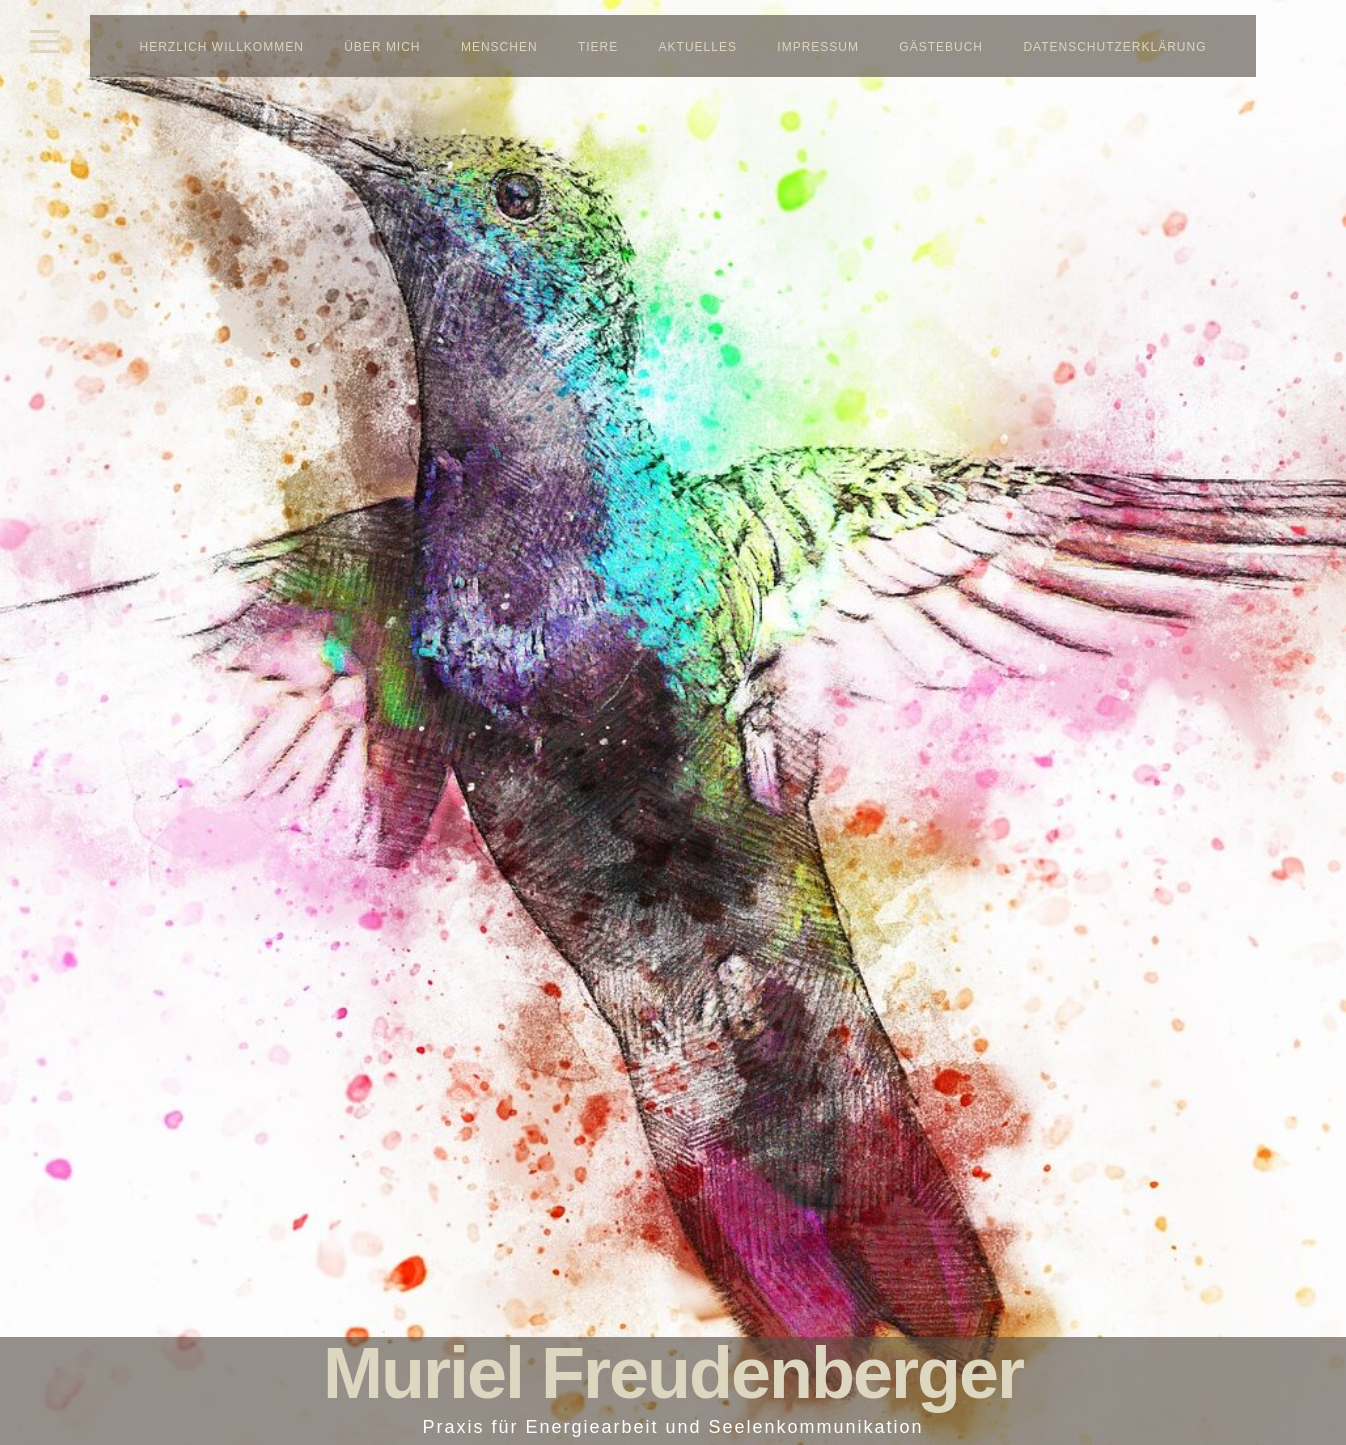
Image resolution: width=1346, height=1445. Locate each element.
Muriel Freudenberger (673, 1373)
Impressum (818, 47)
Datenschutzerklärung (1114, 47)
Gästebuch (941, 47)
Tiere (598, 47)
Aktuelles (698, 47)
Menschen (499, 47)
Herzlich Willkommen (222, 47)
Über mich (382, 47)
